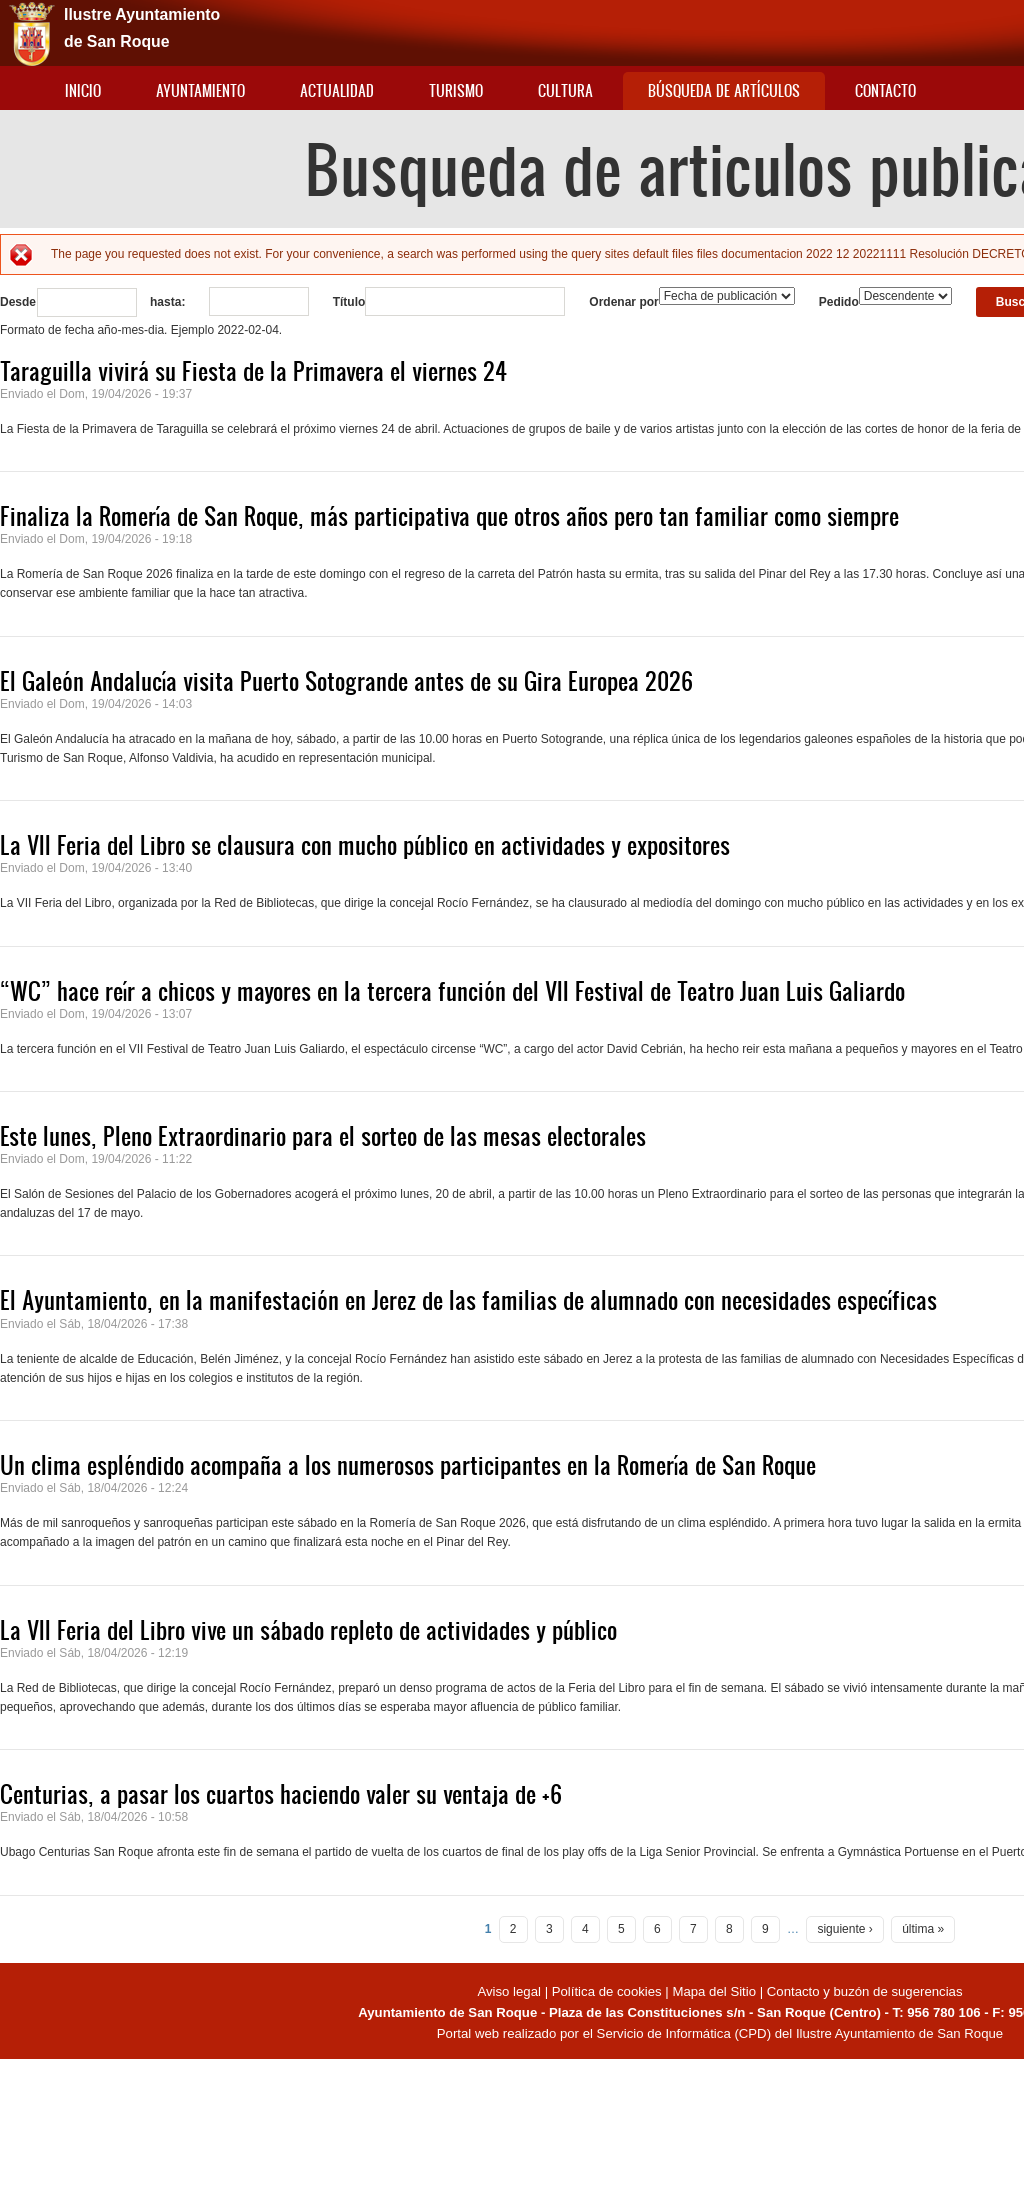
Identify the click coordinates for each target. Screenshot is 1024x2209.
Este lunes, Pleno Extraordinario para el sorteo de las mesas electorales (323, 1136)
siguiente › (844, 1929)
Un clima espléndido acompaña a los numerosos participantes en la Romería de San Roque (408, 1465)
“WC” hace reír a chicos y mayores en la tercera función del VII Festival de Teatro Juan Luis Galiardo (452, 991)
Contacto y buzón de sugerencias (865, 1991)
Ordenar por (623, 302)
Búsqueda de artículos (724, 90)
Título (349, 302)
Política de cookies (607, 1991)
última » (923, 1929)
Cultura (565, 90)
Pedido (839, 302)
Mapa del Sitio (714, 1991)
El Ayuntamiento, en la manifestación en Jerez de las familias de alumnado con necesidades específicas (468, 1300)
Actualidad (337, 90)
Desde (18, 302)
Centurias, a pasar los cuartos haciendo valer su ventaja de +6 (281, 1794)
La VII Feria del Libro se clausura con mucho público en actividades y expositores (365, 845)
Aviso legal (510, 1991)
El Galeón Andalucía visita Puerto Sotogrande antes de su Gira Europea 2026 (346, 681)
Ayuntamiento (200, 90)
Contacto (885, 90)
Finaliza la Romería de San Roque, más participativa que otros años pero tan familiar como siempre (449, 516)
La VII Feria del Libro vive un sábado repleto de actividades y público (308, 1630)
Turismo (456, 90)
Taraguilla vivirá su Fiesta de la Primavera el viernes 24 (253, 371)
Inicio (83, 90)
